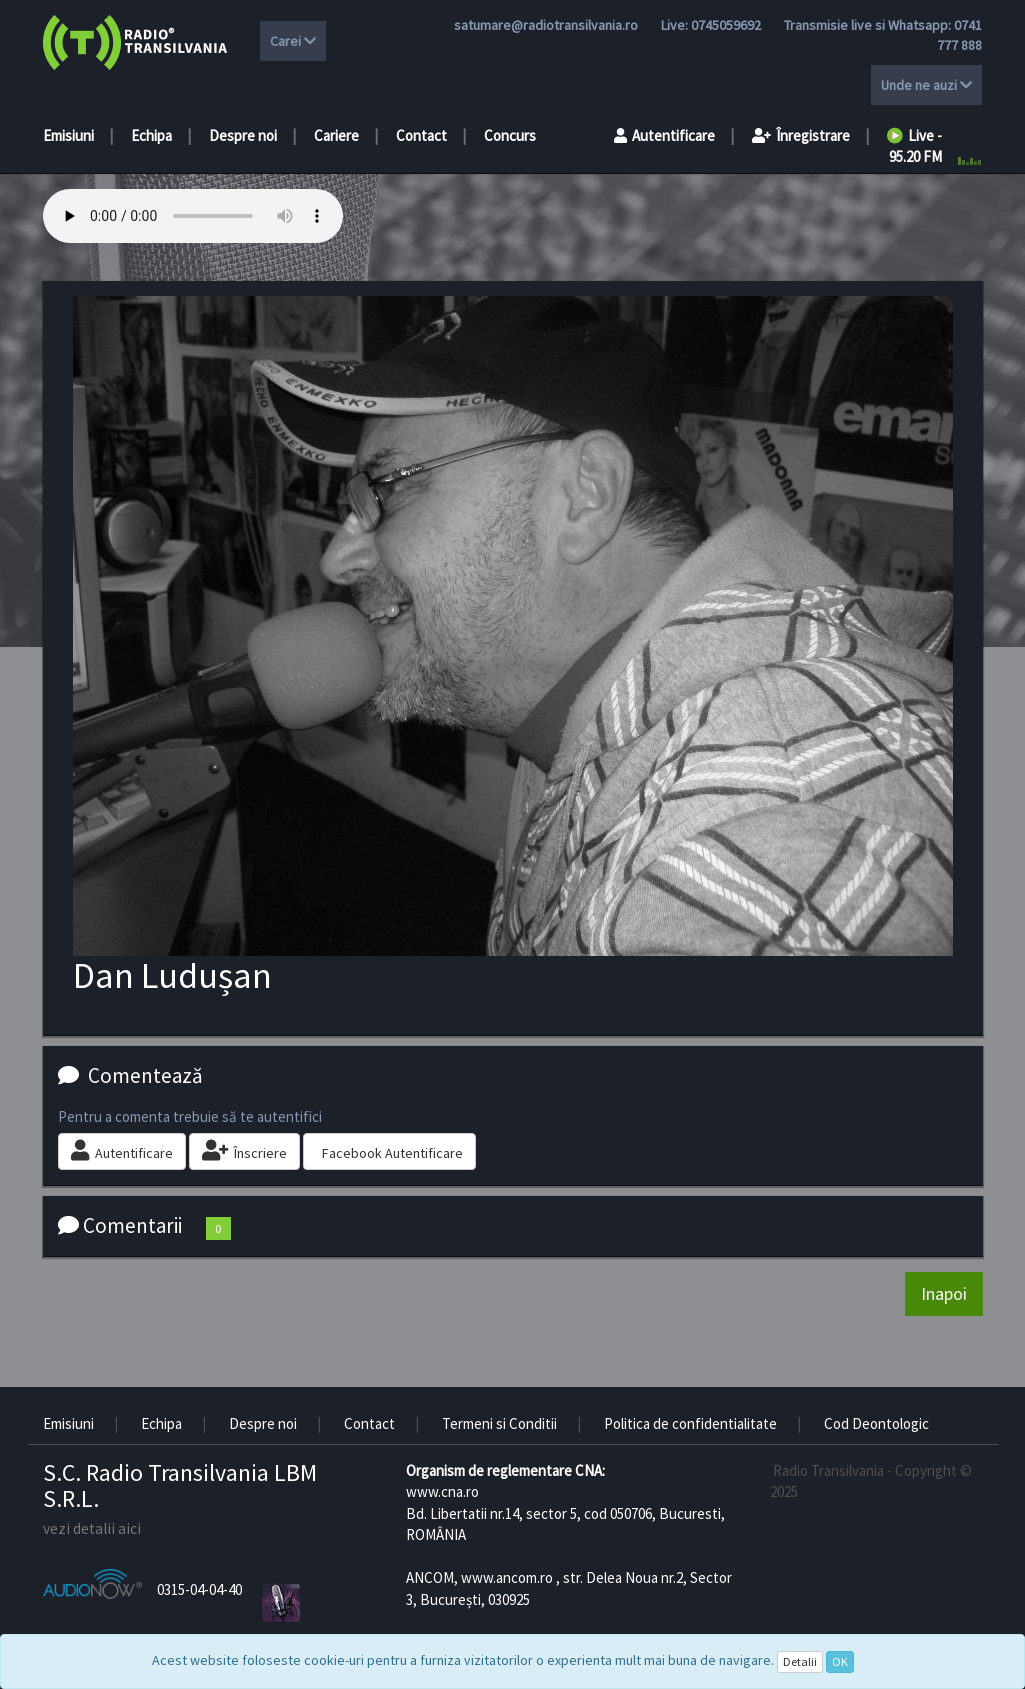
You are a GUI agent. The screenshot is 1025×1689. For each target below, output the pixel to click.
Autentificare (664, 135)
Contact (421, 135)
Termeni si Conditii (499, 1423)
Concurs (510, 135)
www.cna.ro (442, 1491)
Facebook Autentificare (392, 1153)
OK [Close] (840, 1661)
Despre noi (243, 135)
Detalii (800, 1661)
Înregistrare (801, 135)
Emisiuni (68, 135)
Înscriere (244, 1151)
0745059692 (726, 25)
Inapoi (944, 1293)
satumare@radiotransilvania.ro (546, 25)
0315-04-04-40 (199, 1589)
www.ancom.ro (507, 1577)
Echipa (151, 135)
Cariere (336, 135)
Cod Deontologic (876, 1423)
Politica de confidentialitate (690, 1423)
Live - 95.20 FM (914, 146)
